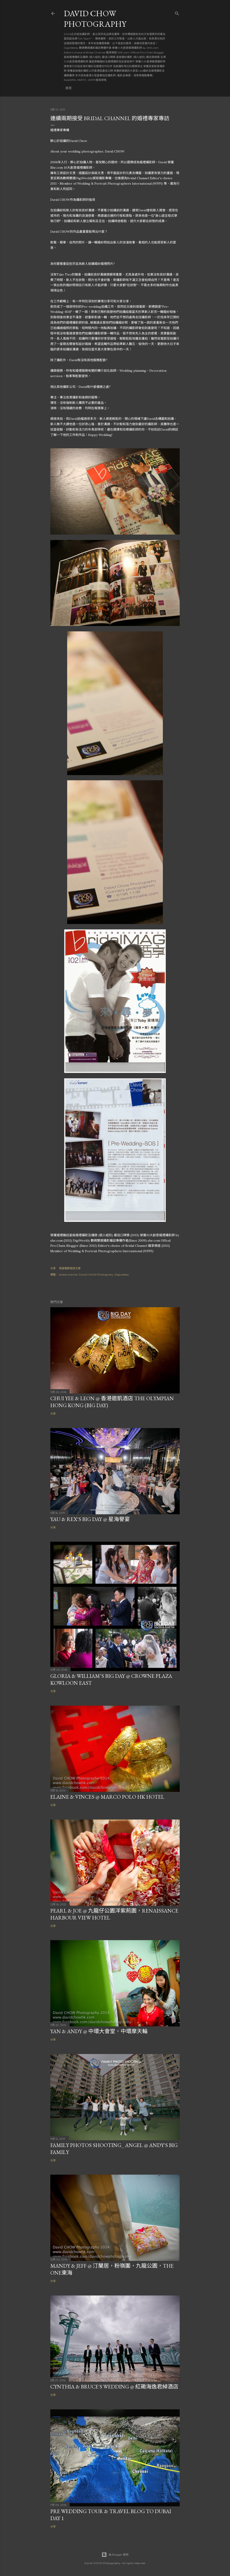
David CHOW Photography (95, 18)
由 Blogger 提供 (115, 2554)
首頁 (68, 88)
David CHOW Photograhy (96, 1274)
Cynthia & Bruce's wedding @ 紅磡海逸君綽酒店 (114, 2386)
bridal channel (68, 1274)
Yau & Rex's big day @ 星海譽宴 (90, 1519)
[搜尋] (177, 12)
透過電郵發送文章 (70, 1268)
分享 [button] (53, 1268)
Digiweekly (122, 1274)
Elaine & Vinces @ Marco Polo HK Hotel (107, 1796)
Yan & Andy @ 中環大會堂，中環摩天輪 (99, 2031)
